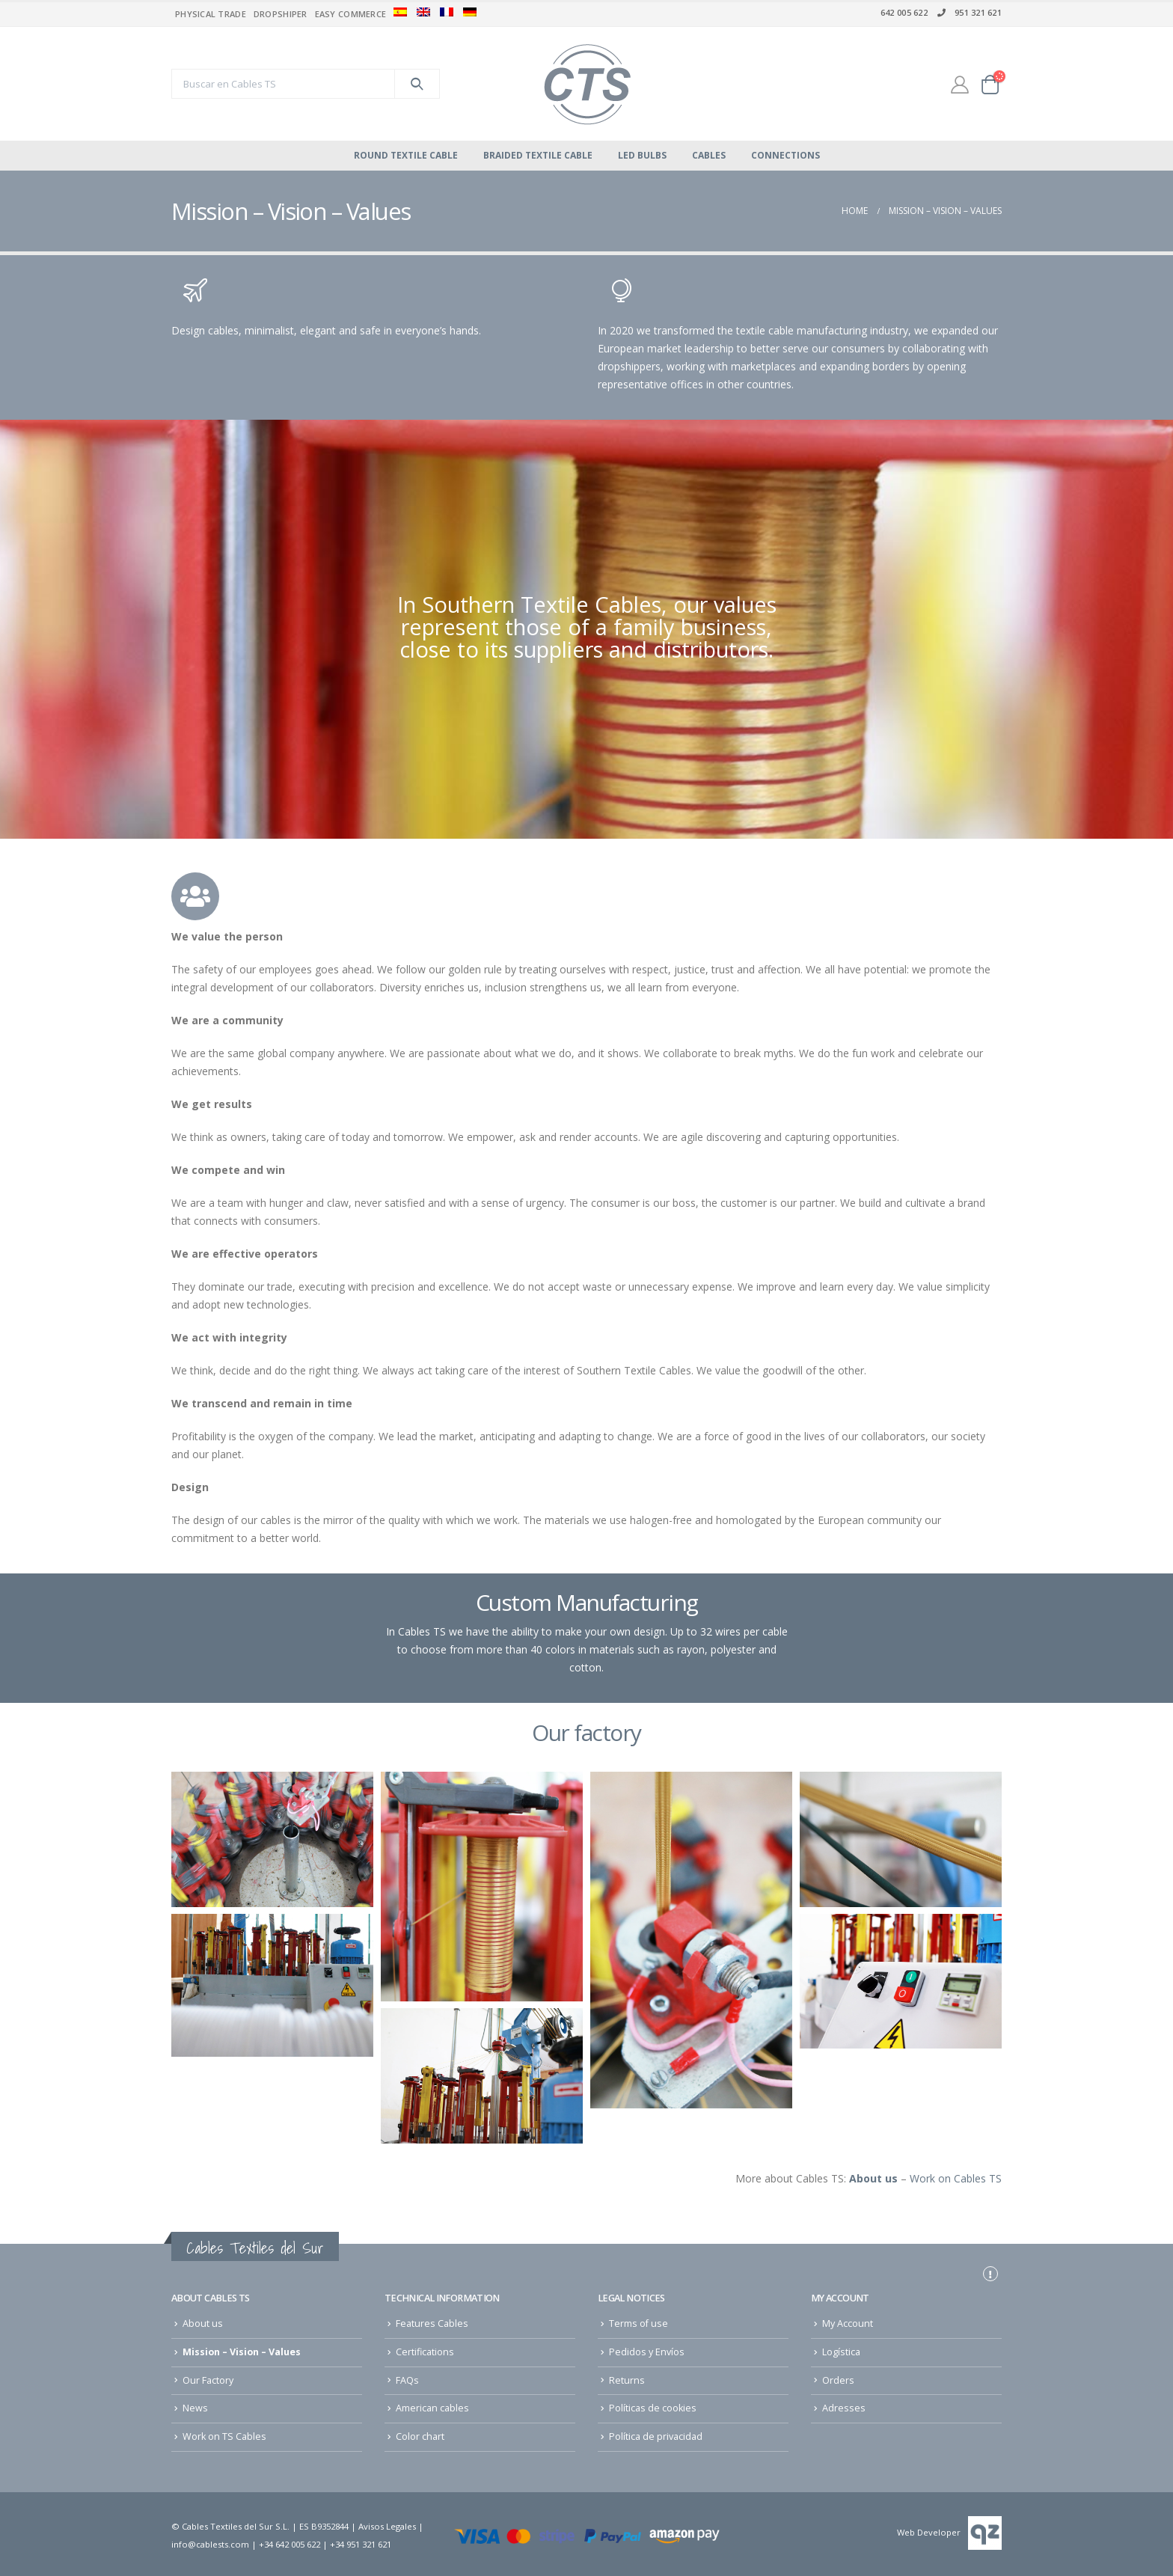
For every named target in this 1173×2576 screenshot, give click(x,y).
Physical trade (210, 13)
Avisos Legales (387, 2526)
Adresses (844, 2408)
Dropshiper (280, 13)
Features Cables (432, 2323)
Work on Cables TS (956, 2178)
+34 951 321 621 (360, 2544)
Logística (841, 2352)
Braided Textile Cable (537, 155)
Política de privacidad (655, 2436)
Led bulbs (642, 155)
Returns (627, 2380)
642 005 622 (904, 12)
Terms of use (638, 2323)
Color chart (420, 2436)
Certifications (425, 2352)
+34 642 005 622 (289, 2544)
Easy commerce (351, 13)
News (195, 2408)
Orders (838, 2380)
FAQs (407, 2380)
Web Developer (929, 2532)
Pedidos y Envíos (646, 2352)
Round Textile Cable (406, 155)
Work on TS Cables (224, 2436)
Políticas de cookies (652, 2408)
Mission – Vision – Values (242, 2352)
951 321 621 (968, 12)
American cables (432, 2408)
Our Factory (208, 2380)
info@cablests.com (210, 2544)
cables (709, 155)
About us (203, 2323)
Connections (785, 155)
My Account (847, 2323)
